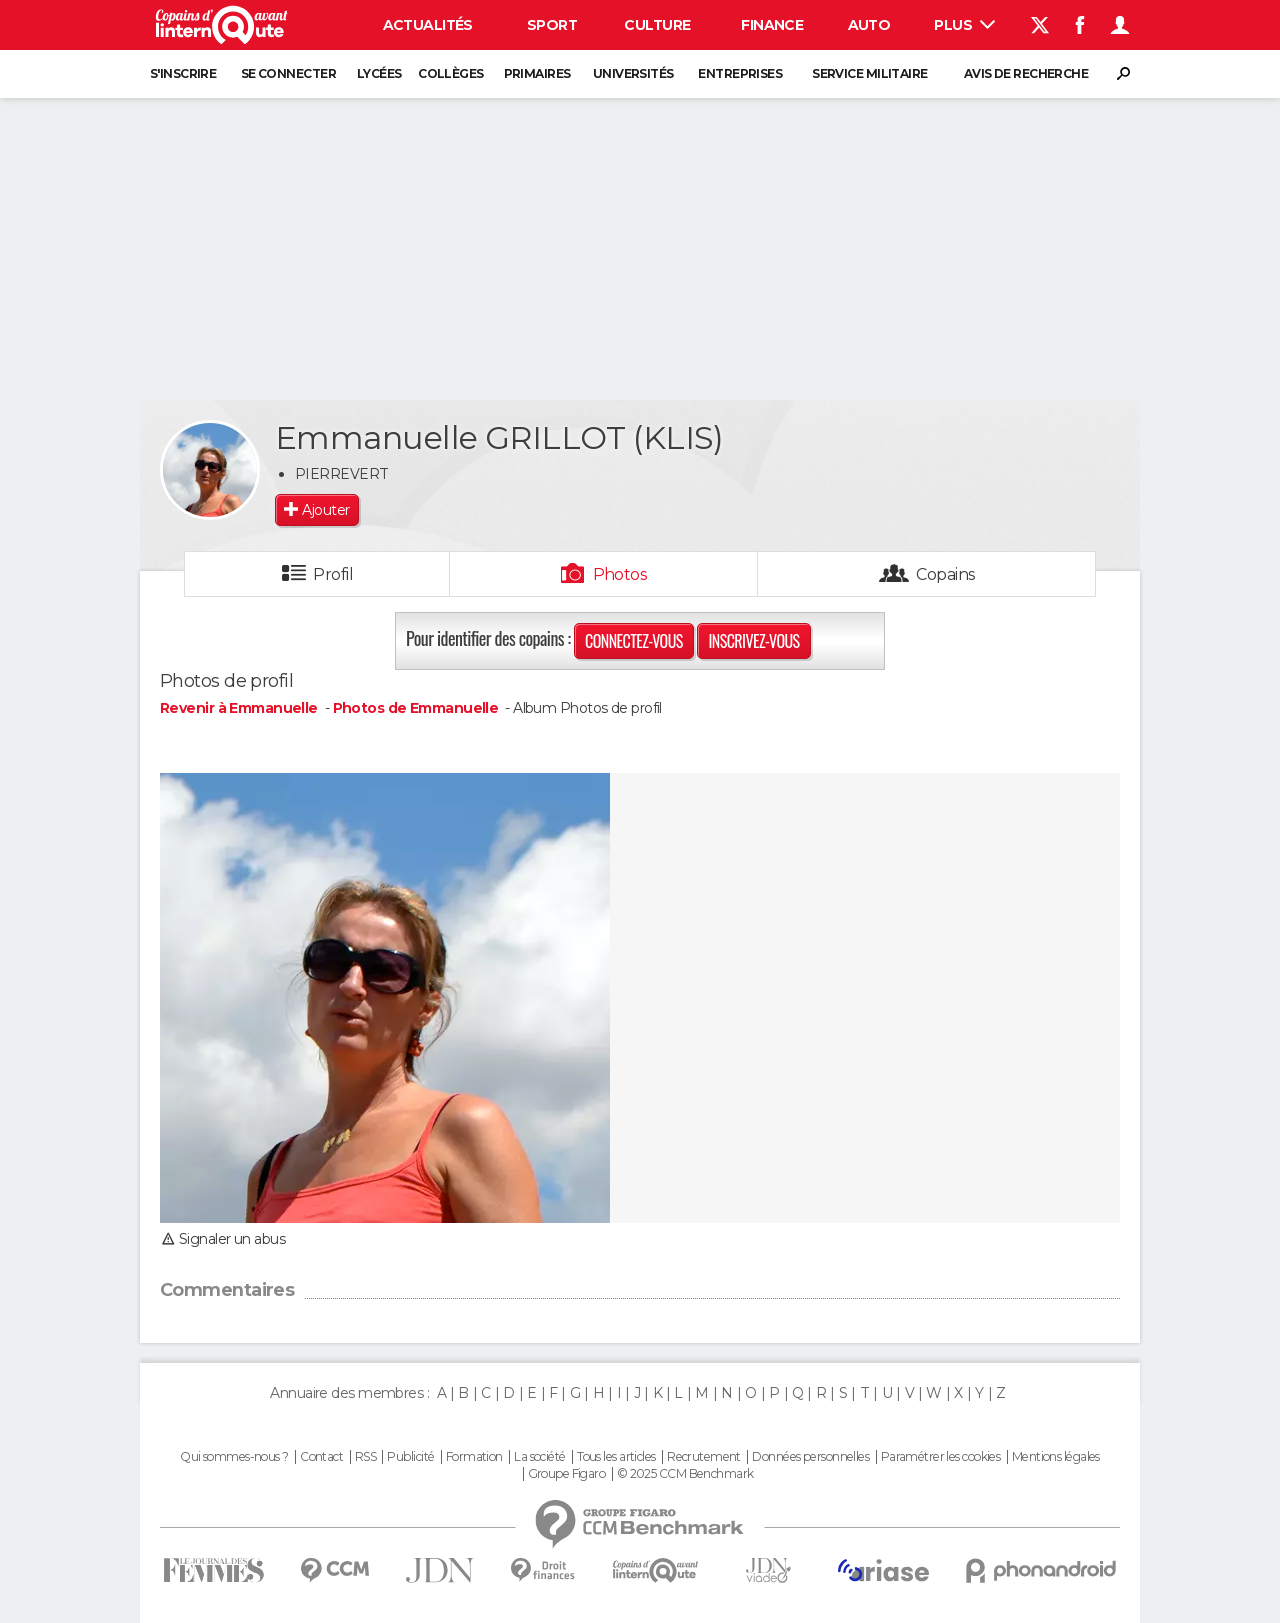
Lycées (379, 73)
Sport (552, 25)
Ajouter (325, 510)
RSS (365, 1457)
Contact (321, 1457)
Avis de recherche (1026, 73)
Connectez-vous (634, 641)
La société (539, 1457)
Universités (633, 73)
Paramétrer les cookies (941, 1457)
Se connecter (288, 73)
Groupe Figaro (567, 1474)
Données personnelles (810, 1457)
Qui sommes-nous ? (234, 1457)
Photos (620, 574)
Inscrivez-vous (753, 641)
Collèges (451, 73)
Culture (657, 25)
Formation (474, 1457)
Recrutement (704, 1457)
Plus (964, 25)
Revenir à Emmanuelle (240, 708)
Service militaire (869, 73)
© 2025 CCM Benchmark (685, 1474)
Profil (333, 574)
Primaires (537, 73)
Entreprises (740, 73)
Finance (772, 25)
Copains (945, 574)
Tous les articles (616, 1457)
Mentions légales (1056, 1457)
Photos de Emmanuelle (416, 708)
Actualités (428, 25)
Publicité (410, 1457)
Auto (869, 25)
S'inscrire (183, 73)
